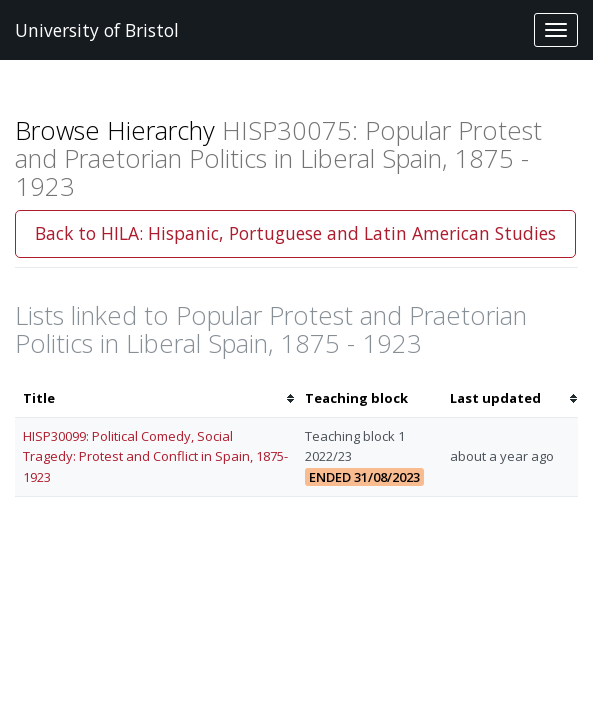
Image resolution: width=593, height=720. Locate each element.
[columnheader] (156, 398)
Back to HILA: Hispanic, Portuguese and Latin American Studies (295, 233)
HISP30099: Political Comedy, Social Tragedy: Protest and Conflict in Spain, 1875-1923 (155, 457)
